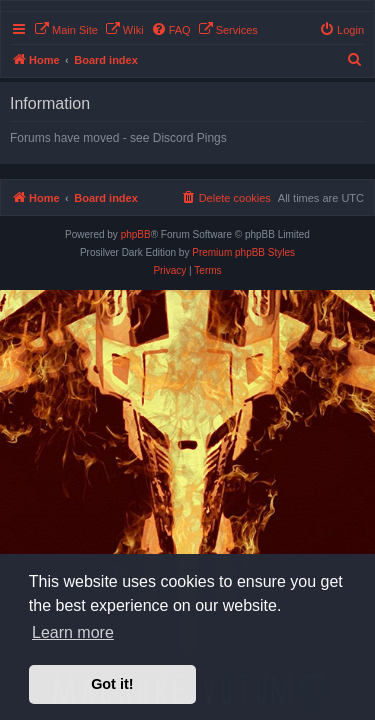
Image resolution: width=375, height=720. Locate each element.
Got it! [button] (112, 684)
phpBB (136, 234)
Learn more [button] (73, 632)
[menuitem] (66, 30)
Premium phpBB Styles (243, 252)
